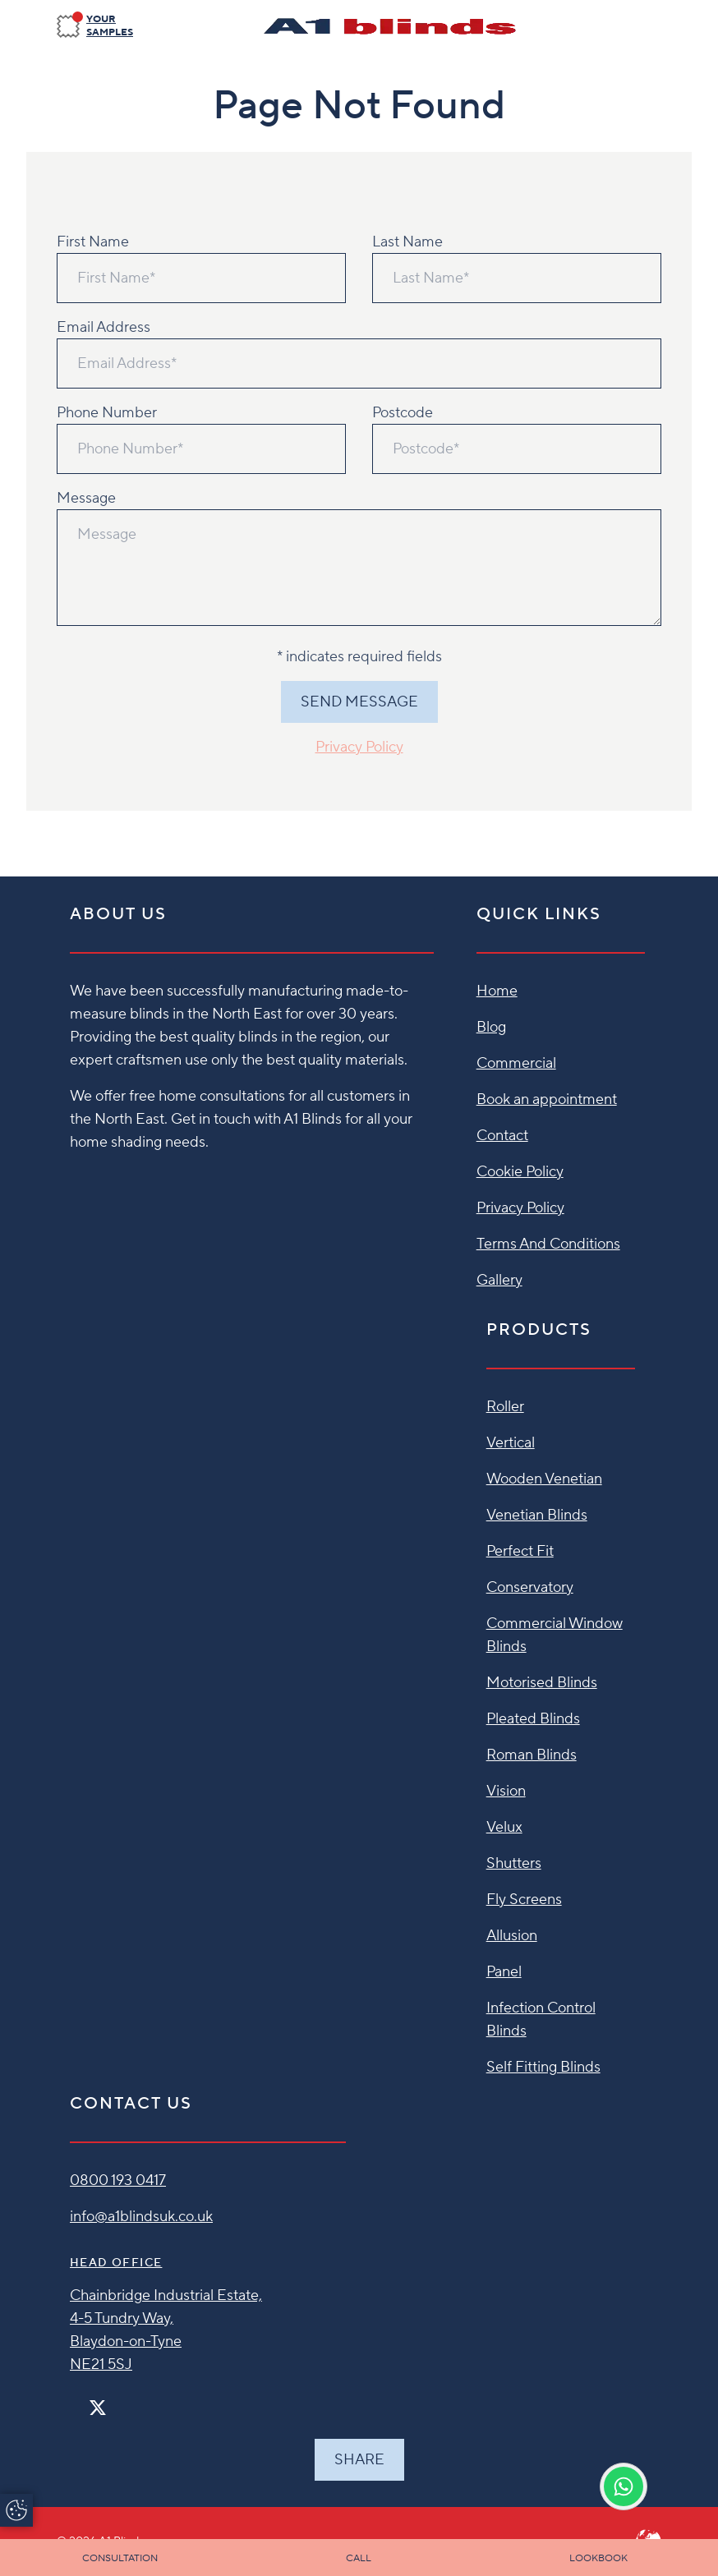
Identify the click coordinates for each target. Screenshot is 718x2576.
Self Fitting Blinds (543, 2067)
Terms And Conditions (548, 1244)
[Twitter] (98, 2408)
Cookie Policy (520, 1171)
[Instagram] (119, 2400)
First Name (93, 241)
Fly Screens (524, 1899)
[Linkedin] (145, 2400)
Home (497, 991)
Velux (504, 1827)
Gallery (499, 1280)
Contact (502, 1135)
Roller (505, 1406)
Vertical (510, 1442)
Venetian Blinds (536, 1515)
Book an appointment (546, 1099)
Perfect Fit (520, 1551)
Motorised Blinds (541, 1682)
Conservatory (529, 1587)
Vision (506, 1791)
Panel (504, 1971)
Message (86, 498)
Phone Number (107, 412)
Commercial (516, 1063)
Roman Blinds (531, 1755)
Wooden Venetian (544, 1479)
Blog (491, 1027)
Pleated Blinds (533, 1718)
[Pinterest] (132, 2400)
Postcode (402, 412)
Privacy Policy (359, 747)
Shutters (513, 1863)
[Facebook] (76, 2400)
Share (359, 2459)
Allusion (511, 1935)
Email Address (103, 327)
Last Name (407, 241)
